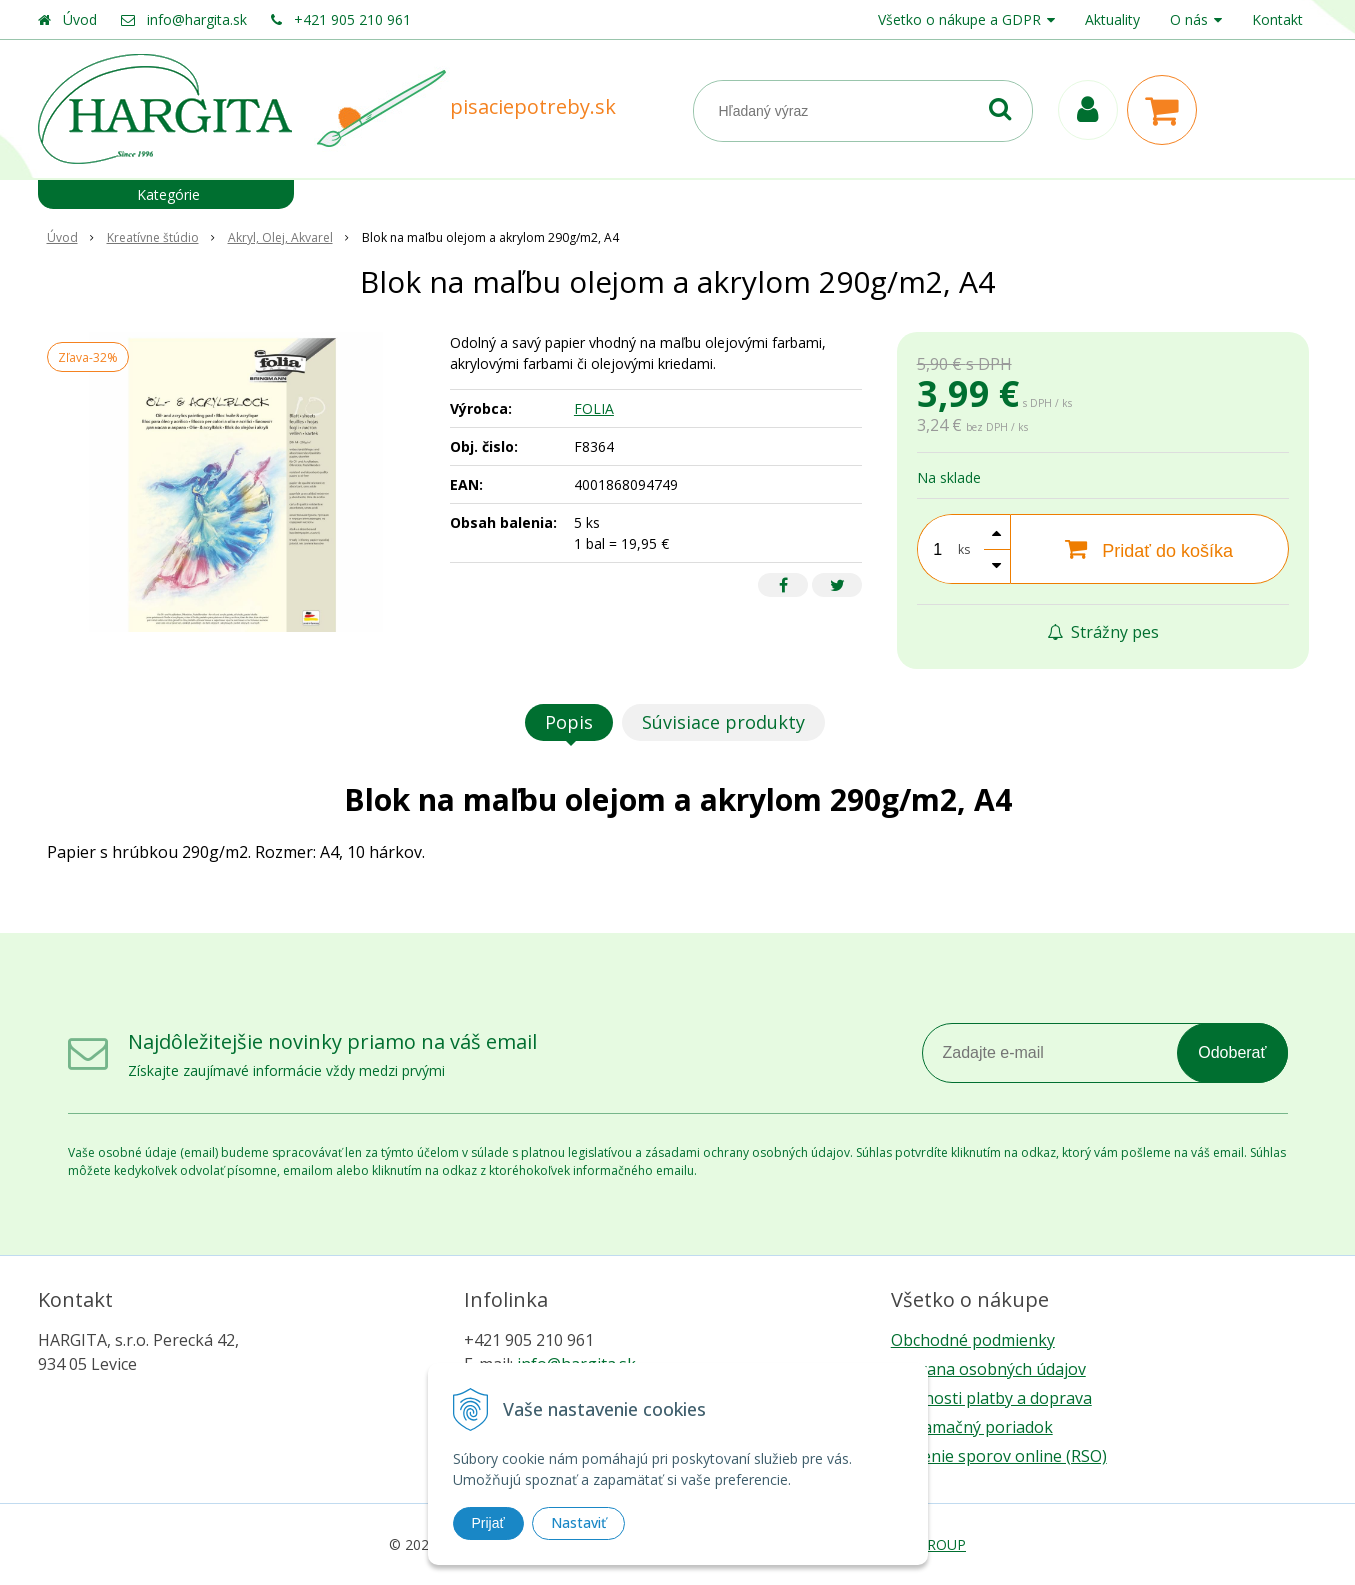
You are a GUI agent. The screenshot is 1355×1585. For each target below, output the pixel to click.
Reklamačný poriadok (972, 1427)
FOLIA (594, 408)
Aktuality (1112, 19)
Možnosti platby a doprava (991, 1398)
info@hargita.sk (197, 19)
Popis (569, 722)
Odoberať (1232, 1052)
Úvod (80, 19)
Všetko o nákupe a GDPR (959, 19)
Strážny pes (1103, 632)
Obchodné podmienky (973, 1340)
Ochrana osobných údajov (988, 1369)
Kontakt (1277, 19)
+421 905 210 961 (352, 19)
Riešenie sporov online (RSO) (999, 1456)
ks (964, 549)
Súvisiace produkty (723, 722)
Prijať (488, 1523)
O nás (1189, 19)
